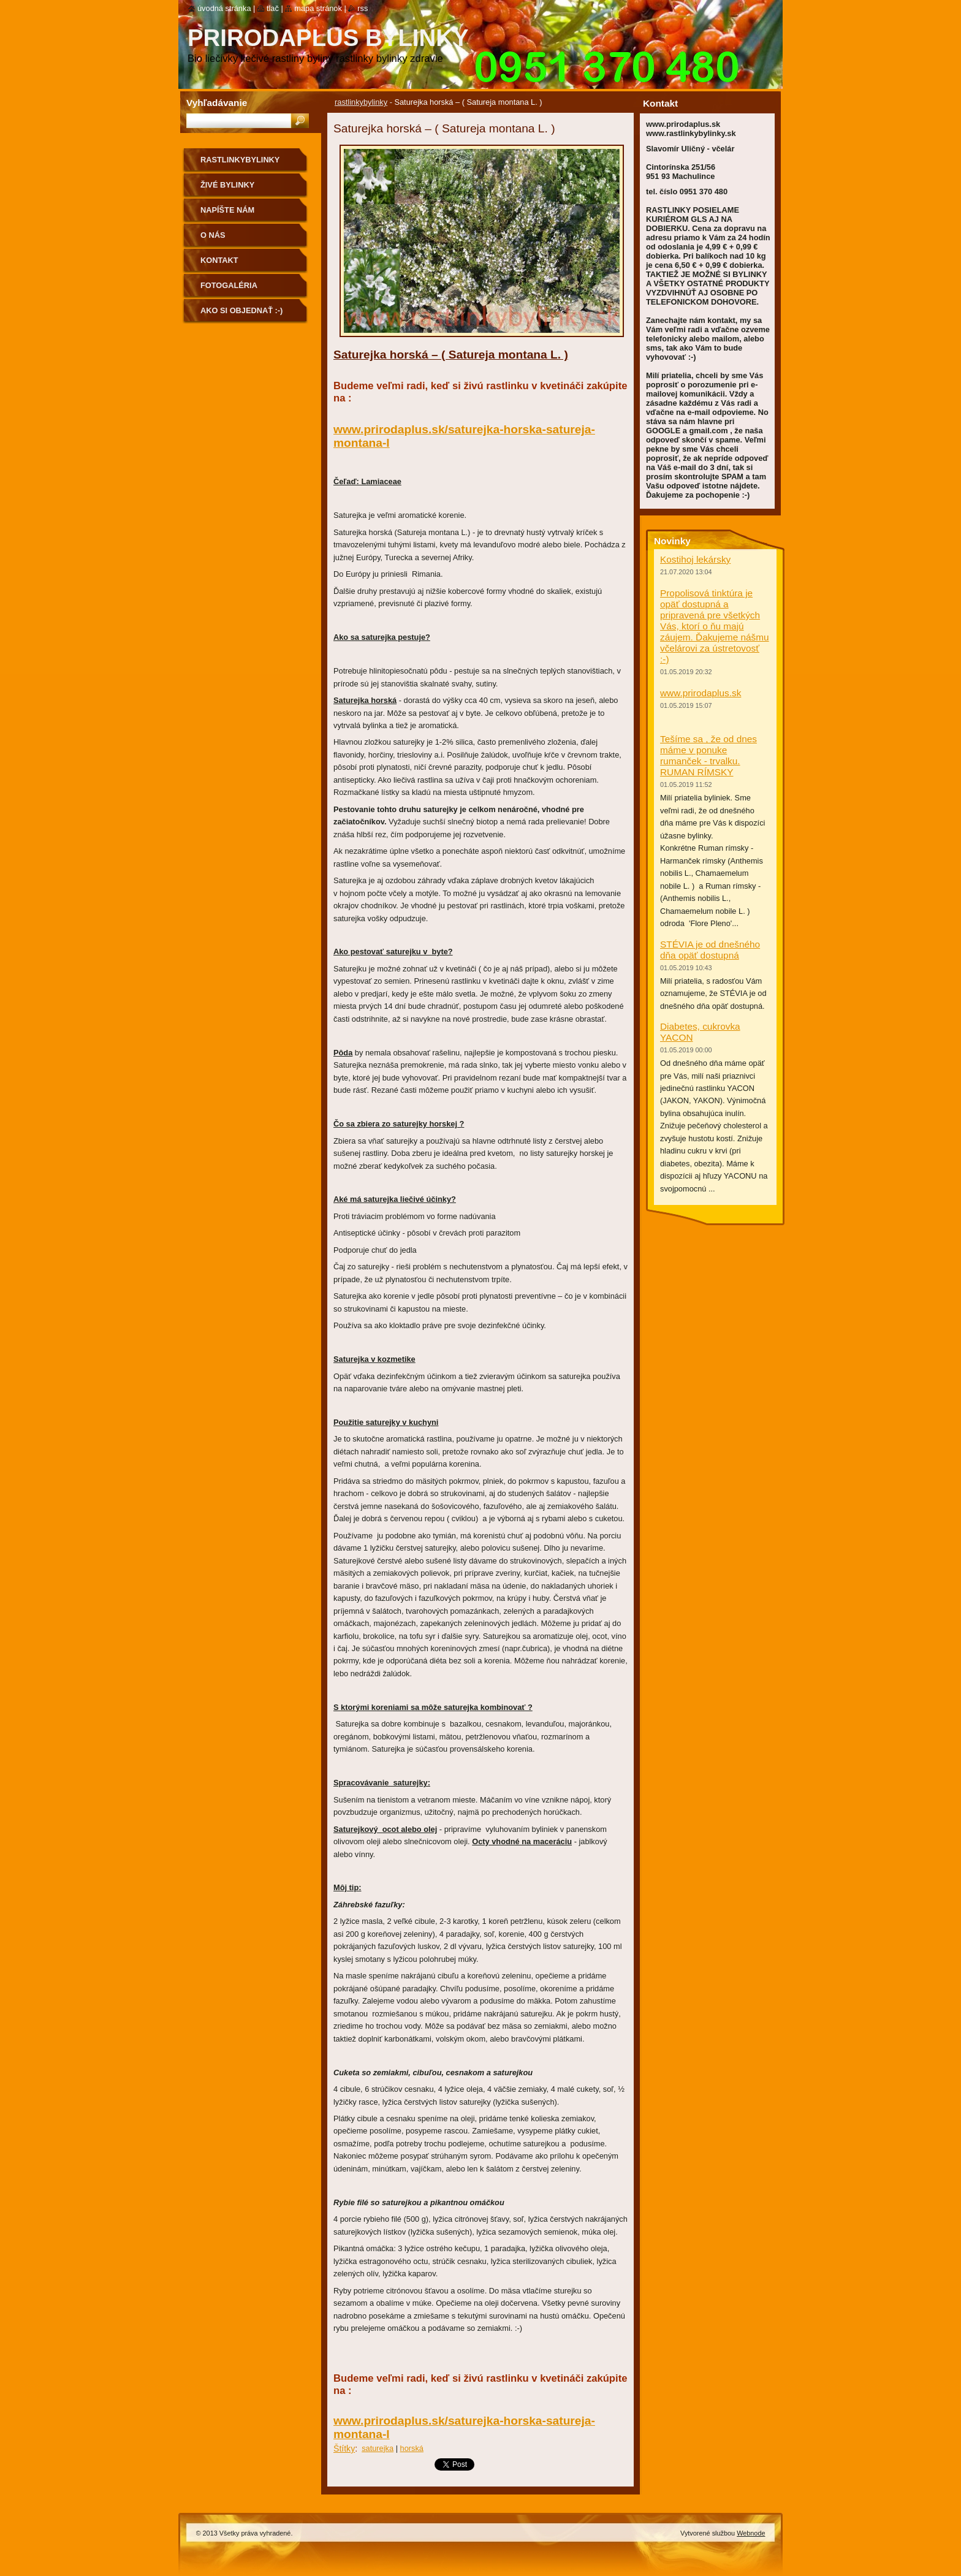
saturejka (377, 2448)
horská (412, 2448)
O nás (213, 235)
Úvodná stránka (224, 8)
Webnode (751, 2533)
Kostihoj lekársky (695, 559)
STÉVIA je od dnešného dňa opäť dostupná (710, 949)
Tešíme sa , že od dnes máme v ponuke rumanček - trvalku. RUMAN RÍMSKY (708, 755)
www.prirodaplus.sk (700, 693)
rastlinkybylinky (361, 102)
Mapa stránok (318, 8)
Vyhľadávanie (216, 102)
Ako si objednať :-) (241, 310)
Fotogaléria (228, 285)
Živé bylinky (227, 184)
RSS (362, 8)
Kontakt (219, 260)
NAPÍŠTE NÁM (227, 210)
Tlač (273, 8)
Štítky (344, 2448)
